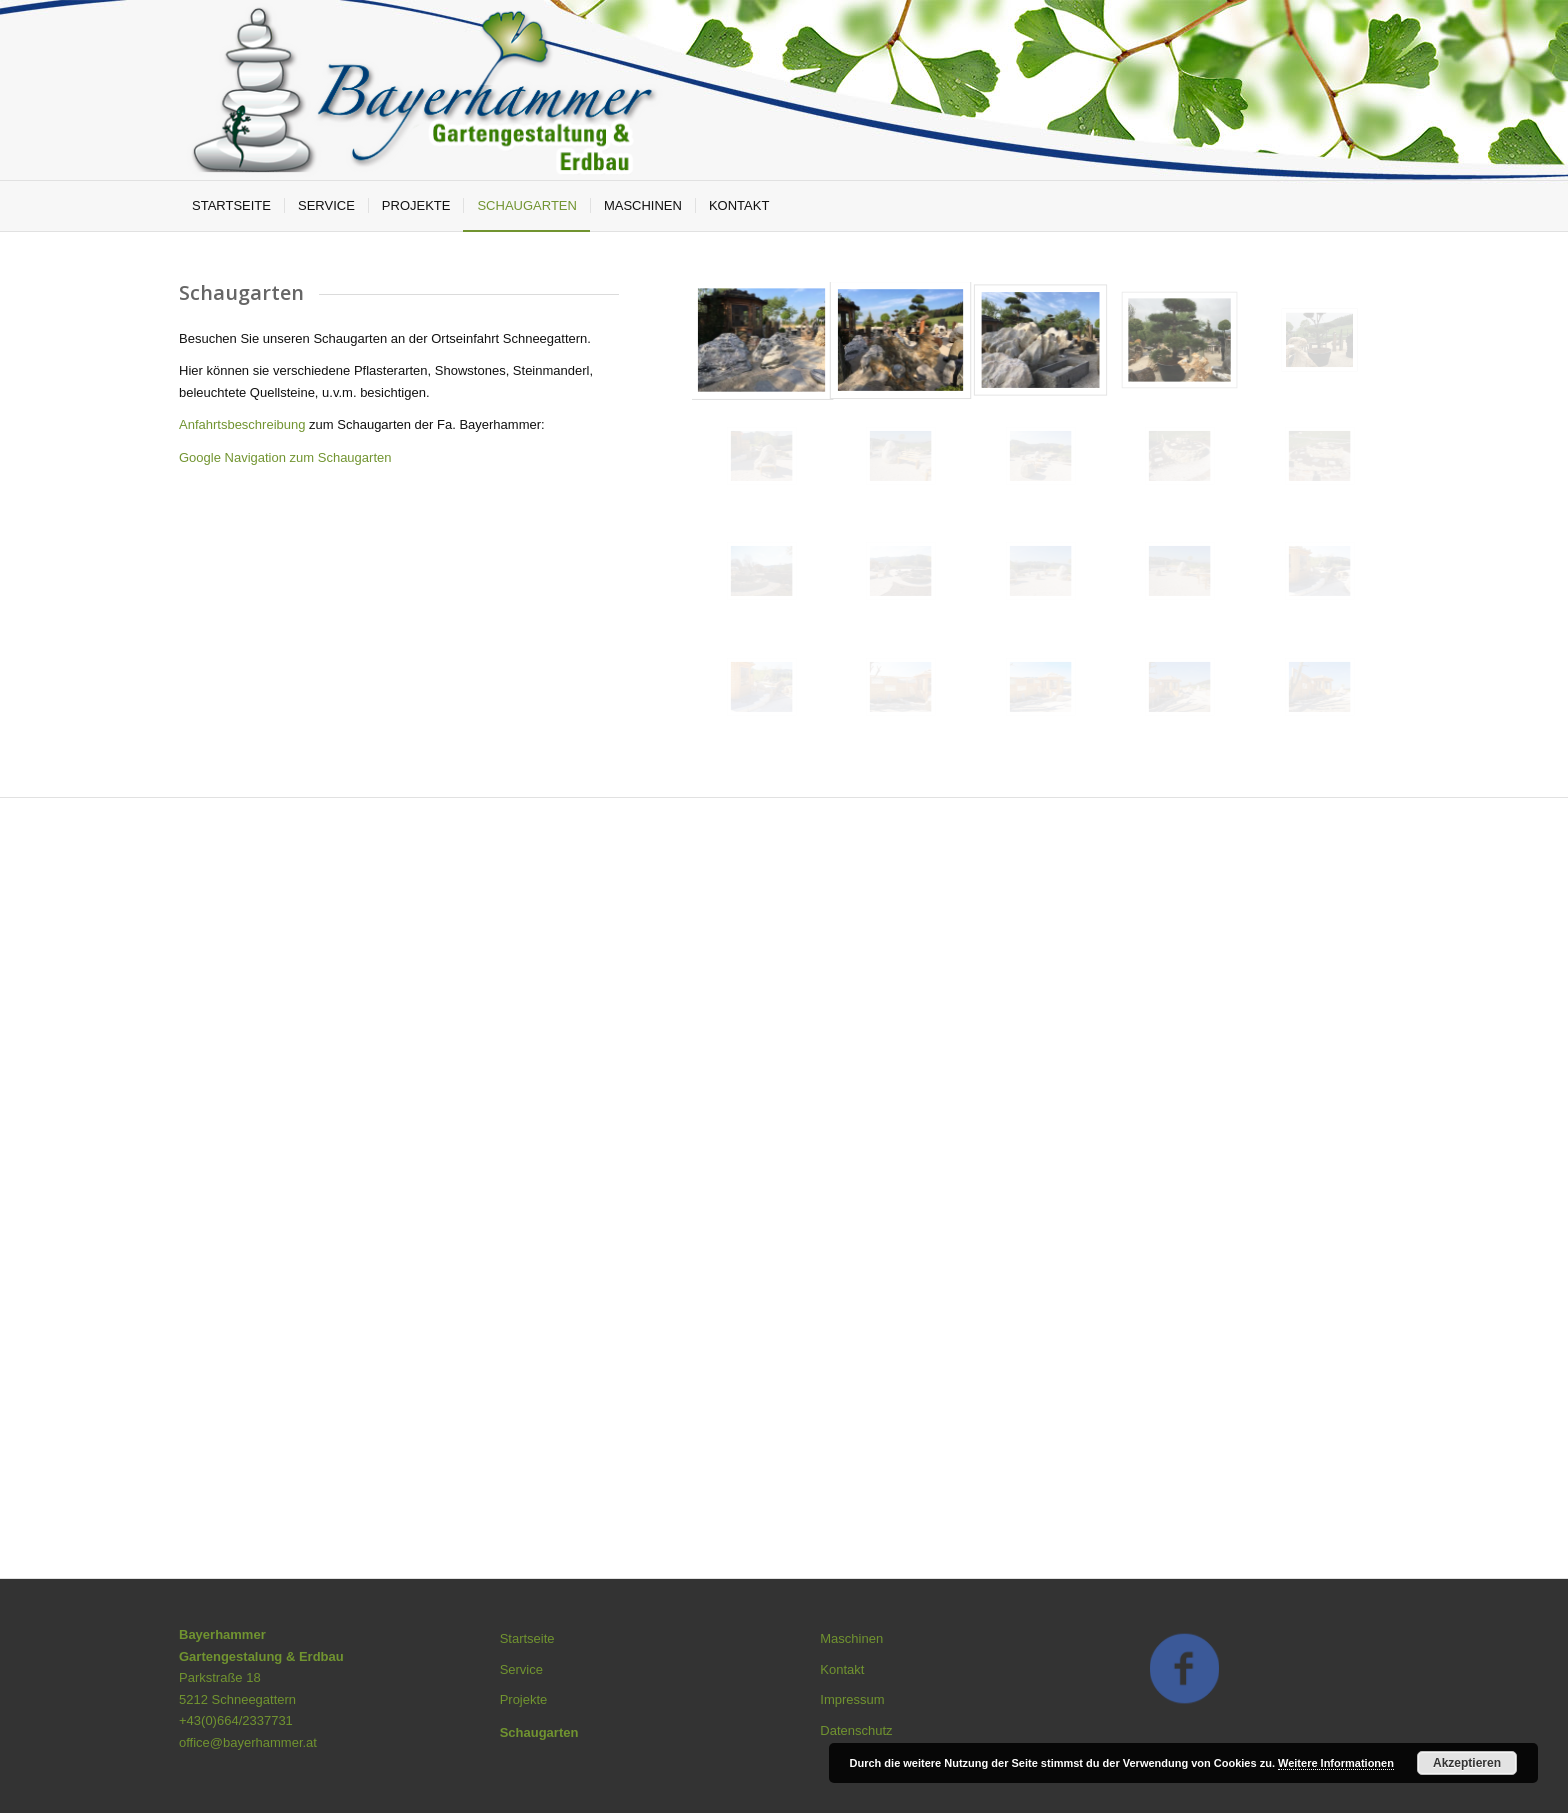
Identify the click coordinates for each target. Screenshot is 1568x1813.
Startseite (527, 1638)
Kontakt (842, 1669)
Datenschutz (856, 1730)
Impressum (852, 1699)
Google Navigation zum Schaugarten (285, 457)
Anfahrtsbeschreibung (244, 424)
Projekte (524, 1699)
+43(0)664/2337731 (236, 1720)
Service (521, 1669)
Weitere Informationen (1336, 1763)
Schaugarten (539, 1732)
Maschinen (851, 1638)
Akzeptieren (1467, 1763)
